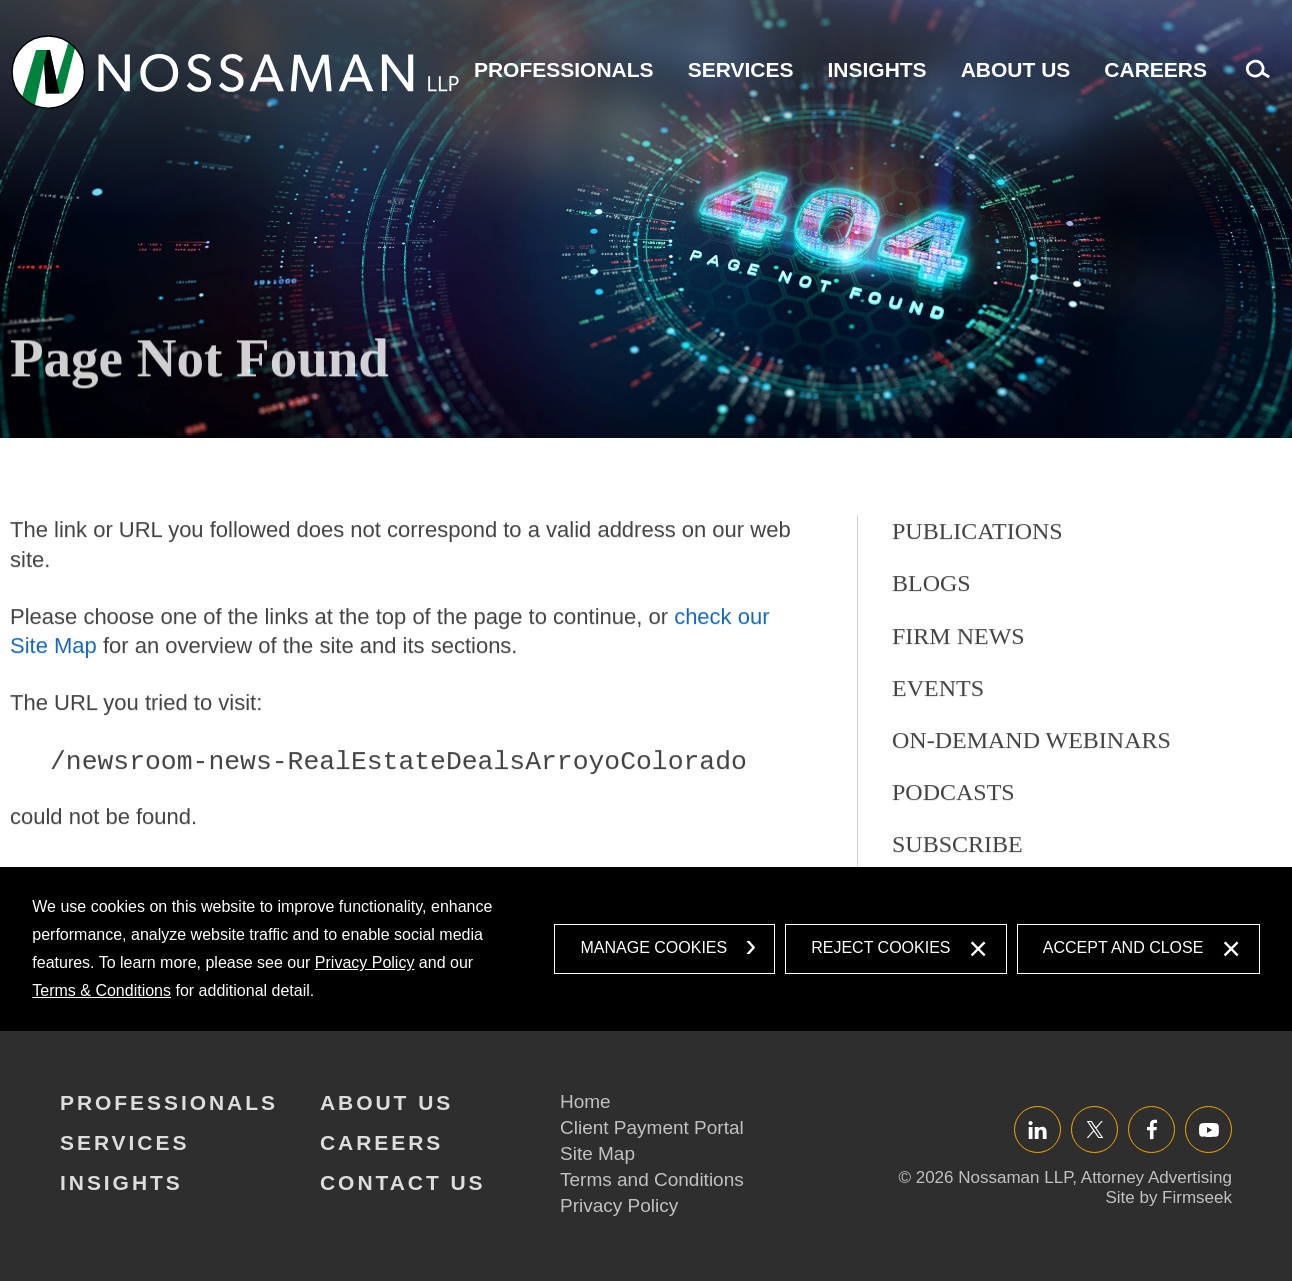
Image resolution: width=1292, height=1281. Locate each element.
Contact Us (403, 1182)
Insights (876, 69)
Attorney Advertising (1156, 1177)
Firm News (958, 684)
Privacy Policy (365, 962)
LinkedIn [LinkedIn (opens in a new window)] (1037, 1129)
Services (741, 69)
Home (585, 1101)
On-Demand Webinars (1031, 788)
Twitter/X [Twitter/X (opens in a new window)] (1094, 1129)
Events (938, 736)
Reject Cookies (880, 947)
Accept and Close (1123, 947)
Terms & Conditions (101, 990)
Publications (977, 580)
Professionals (564, 69)
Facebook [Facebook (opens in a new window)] (1151, 1129)
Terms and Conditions (652, 1179)
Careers (1155, 69)
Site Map (597, 1153)
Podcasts (953, 840)
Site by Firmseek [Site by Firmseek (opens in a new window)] (1168, 1197)
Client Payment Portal (652, 1127)
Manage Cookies (653, 947)
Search (1253, 79)
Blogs (931, 632)
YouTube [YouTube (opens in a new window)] (1208, 1129)
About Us (1016, 69)
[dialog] (645, 949)
